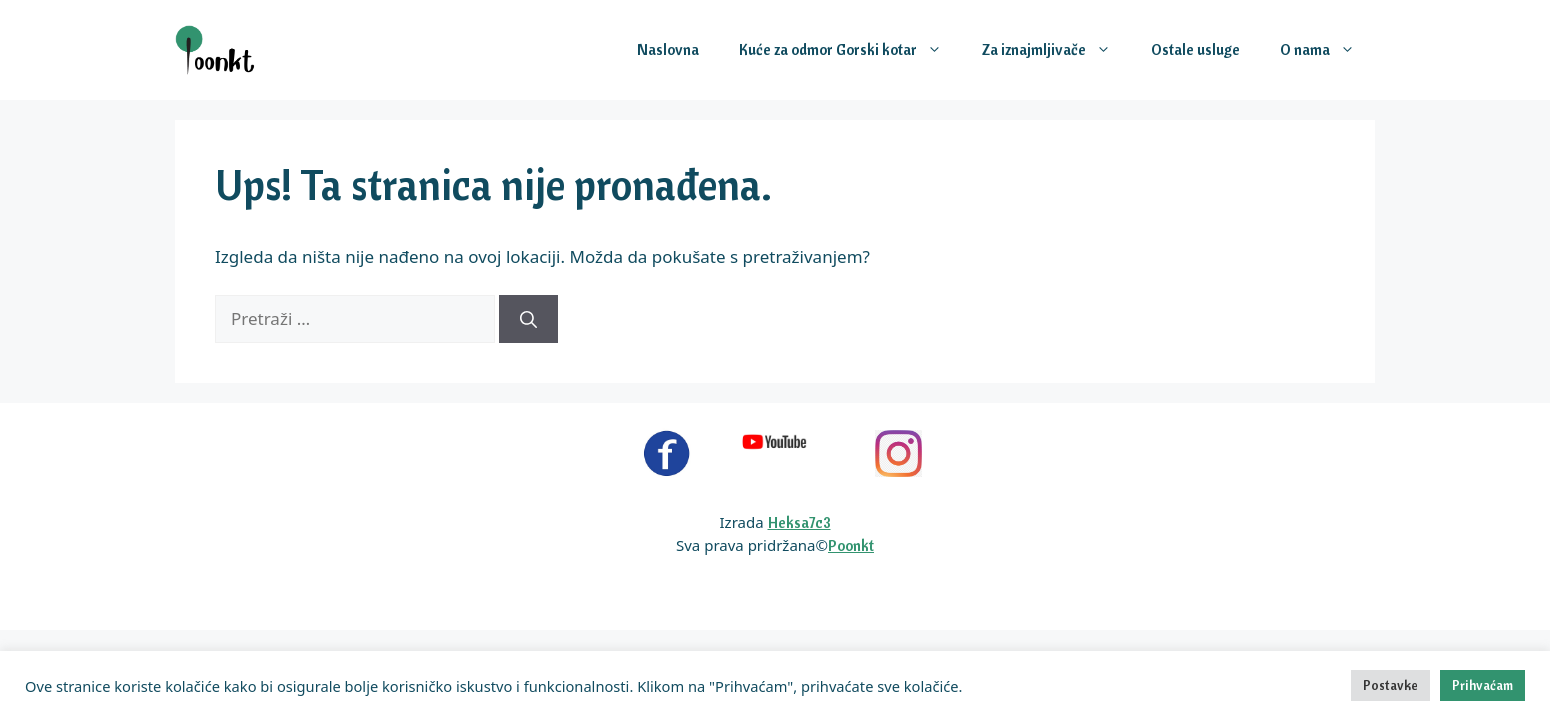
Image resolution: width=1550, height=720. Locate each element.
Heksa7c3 (799, 522)
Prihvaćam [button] (1482, 685)
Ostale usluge (1195, 49)
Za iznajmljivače (1056, 50)
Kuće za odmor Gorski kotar (850, 50)
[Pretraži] (528, 319)
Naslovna (668, 49)
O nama (1327, 50)
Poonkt (851, 545)
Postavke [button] (1390, 685)
